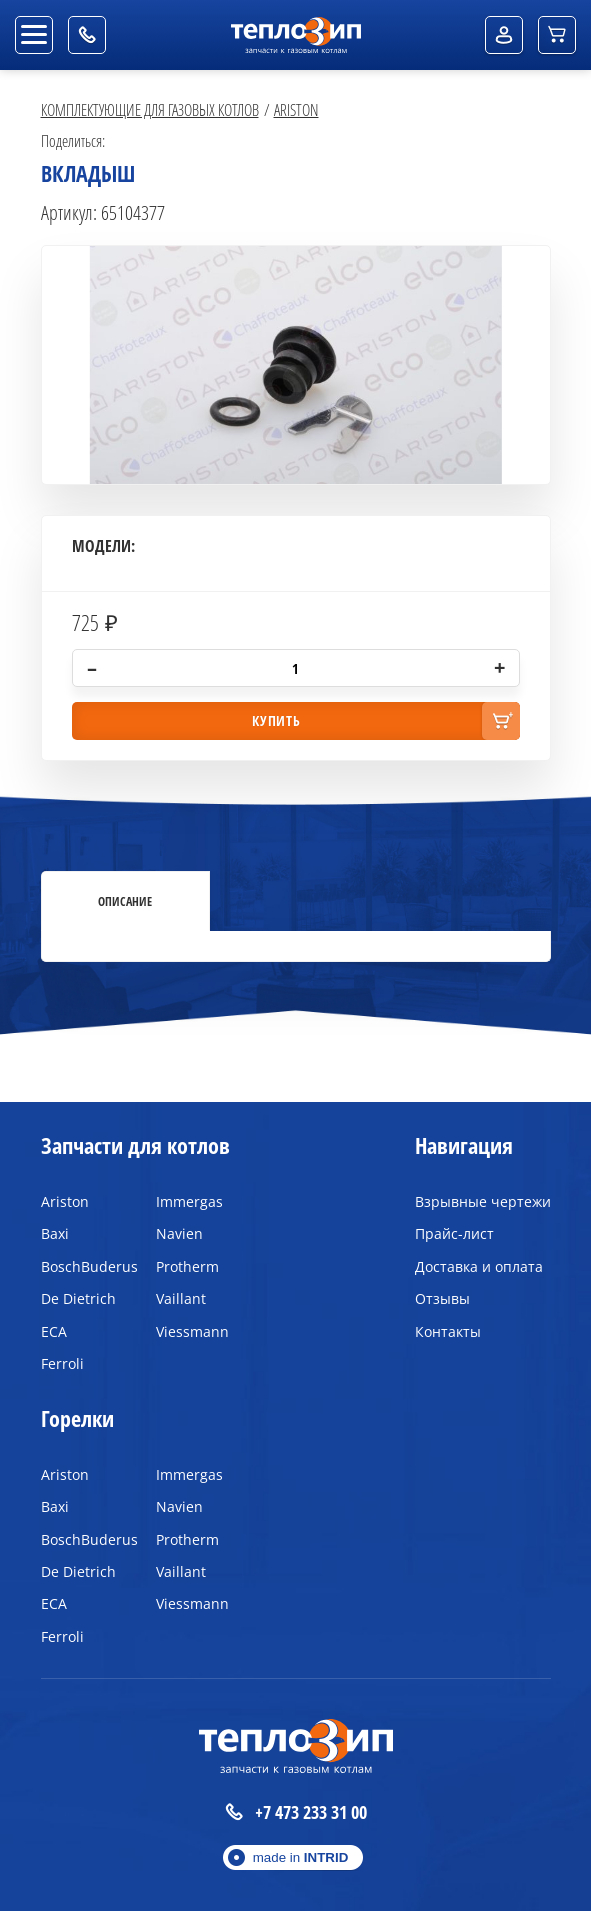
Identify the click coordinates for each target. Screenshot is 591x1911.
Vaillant (181, 1298)
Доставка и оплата (479, 1266)
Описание (125, 901)
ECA (54, 1331)
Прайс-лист (454, 1233)
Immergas (189, 1201)
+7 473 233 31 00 (296, 1812)
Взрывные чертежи (483, 1201)
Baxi (55, 1233)
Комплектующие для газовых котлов (150, 109)
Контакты (448, 1331)
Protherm (187, 1266)
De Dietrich (78, 1298)
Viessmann (192, 1331)
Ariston (296, 109)
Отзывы (442, 1298)
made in (301, 1857)
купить (276, 720)
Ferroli (62, 1363)
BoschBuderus (83, 1266)
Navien (179, 1233)
